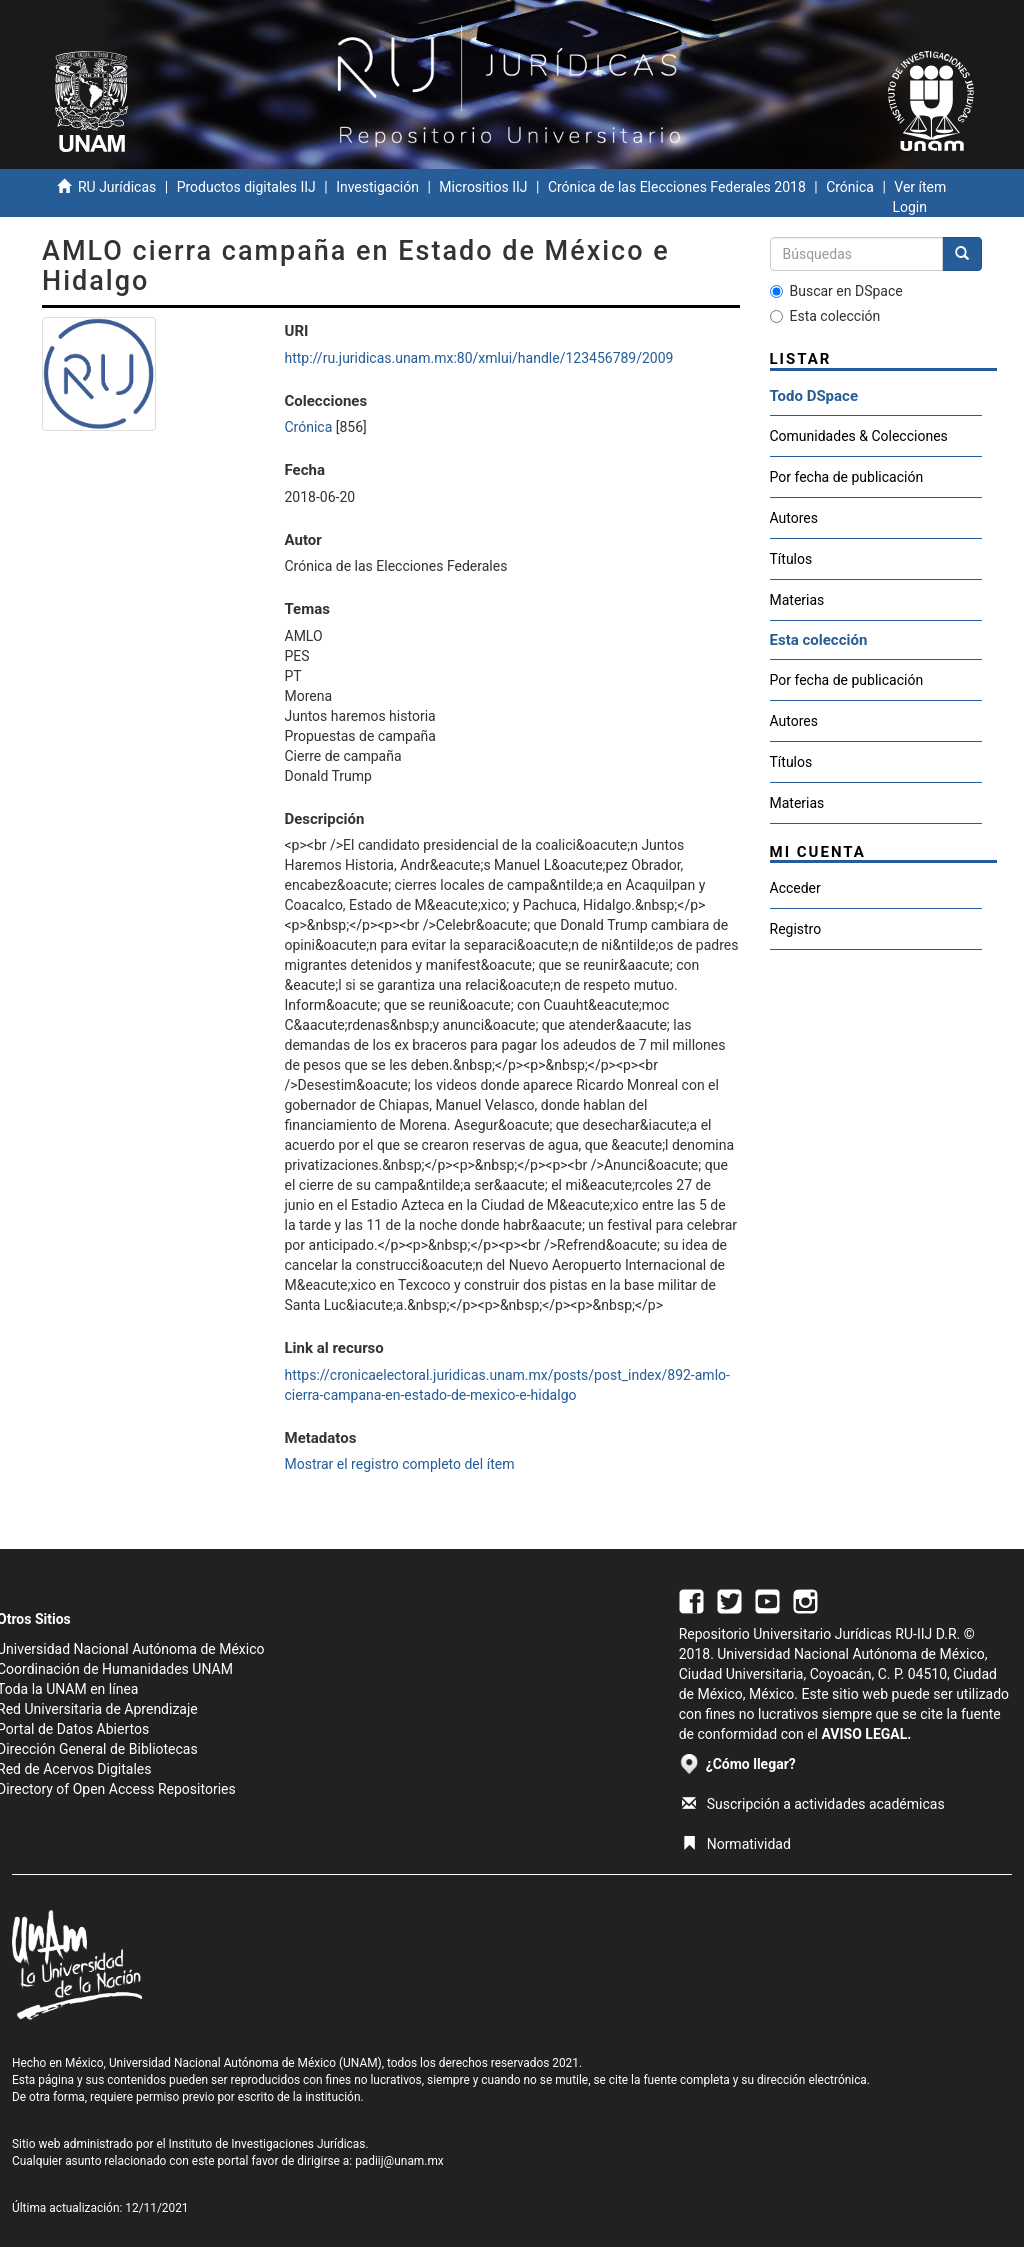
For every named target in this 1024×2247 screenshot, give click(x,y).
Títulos (791, 559)
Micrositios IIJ (483, 187)
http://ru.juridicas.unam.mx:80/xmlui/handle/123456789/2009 (479, 358)
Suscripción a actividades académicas (813, 1804)
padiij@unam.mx (399, 2161)
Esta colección (825, 316)
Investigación (377, 187)
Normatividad (736, 1844)
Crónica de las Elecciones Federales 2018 (677, 187)
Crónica (850, 187)
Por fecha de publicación (847, 477)
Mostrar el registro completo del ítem (400, 1464)
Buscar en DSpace (836, 291)
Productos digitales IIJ (246, 187)
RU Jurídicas (117, 187)
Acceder (795, 888)
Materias (797, 600)
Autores (794, 518)
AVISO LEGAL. (866, 1734)
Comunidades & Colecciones (859, 436)
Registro (796, 929)
